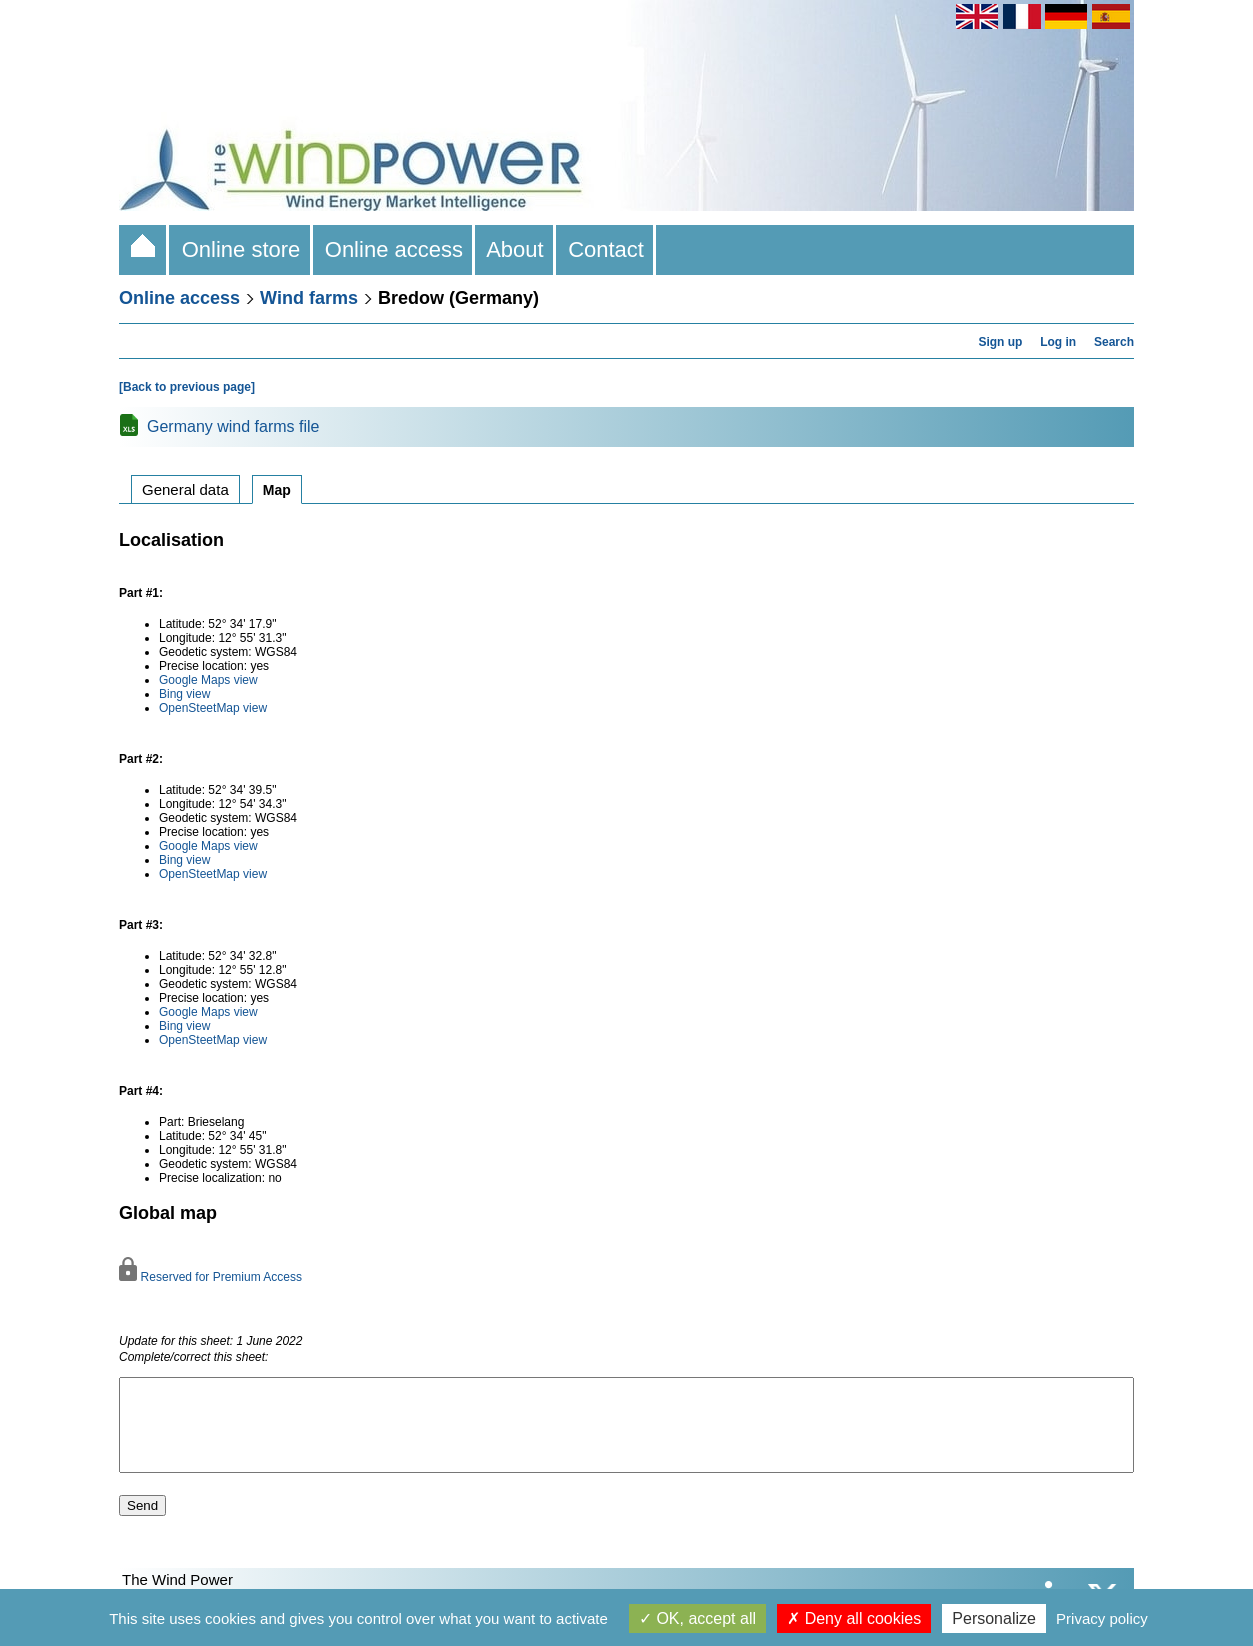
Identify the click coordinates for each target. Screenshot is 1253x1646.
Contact (606, 249)
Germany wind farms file (233, 426)
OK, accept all (697, 1618)
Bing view (184, 694)
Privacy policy (1102, 1618)
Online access (394, 249)
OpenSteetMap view (213, 708)
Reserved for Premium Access (210, 1277)
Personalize (994, 1618)
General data (185, 489)
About (515, 249)
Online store (240, 249)
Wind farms (309, 298)
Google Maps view (208, 680)
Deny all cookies (854, 1618)
